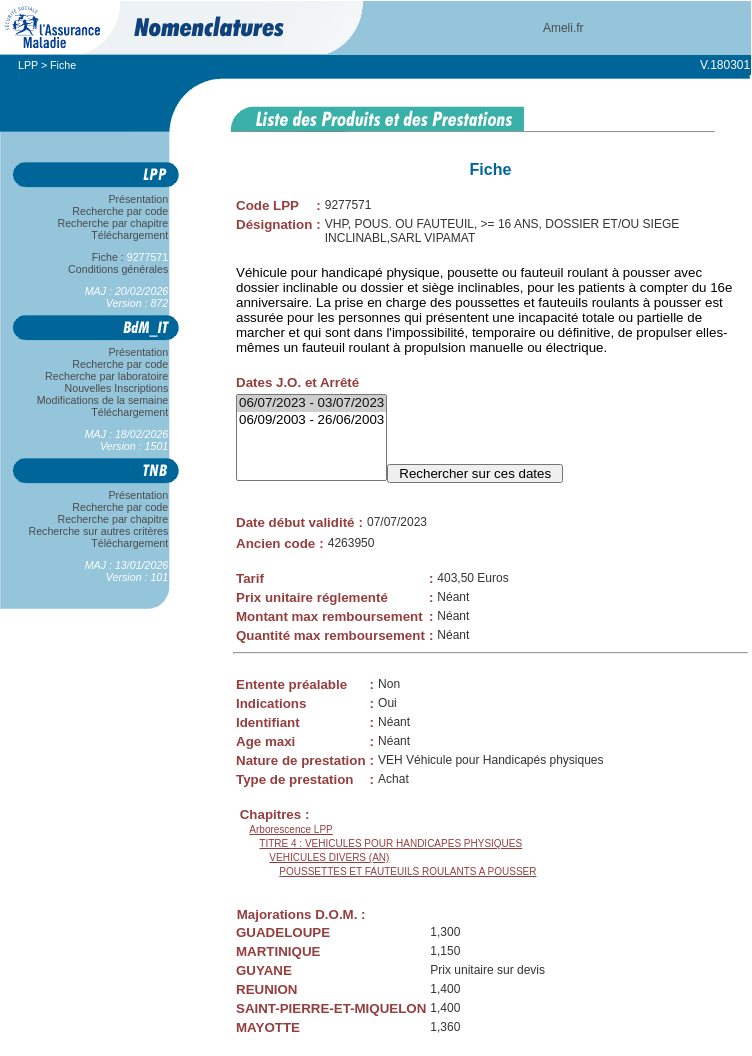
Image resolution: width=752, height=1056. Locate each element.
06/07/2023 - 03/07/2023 (311, 403)
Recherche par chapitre (113, 223)
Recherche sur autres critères (98, 531)
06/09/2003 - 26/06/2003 (311, 420)
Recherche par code (121, 211)
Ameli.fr (563, 28)
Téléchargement (130, 235)
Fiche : (130, 257)
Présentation (138, 199)
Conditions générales (118, 269)
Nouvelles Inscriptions (116, 388)
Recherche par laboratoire (106, 376)
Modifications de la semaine (102, 400)
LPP (28, 65)
